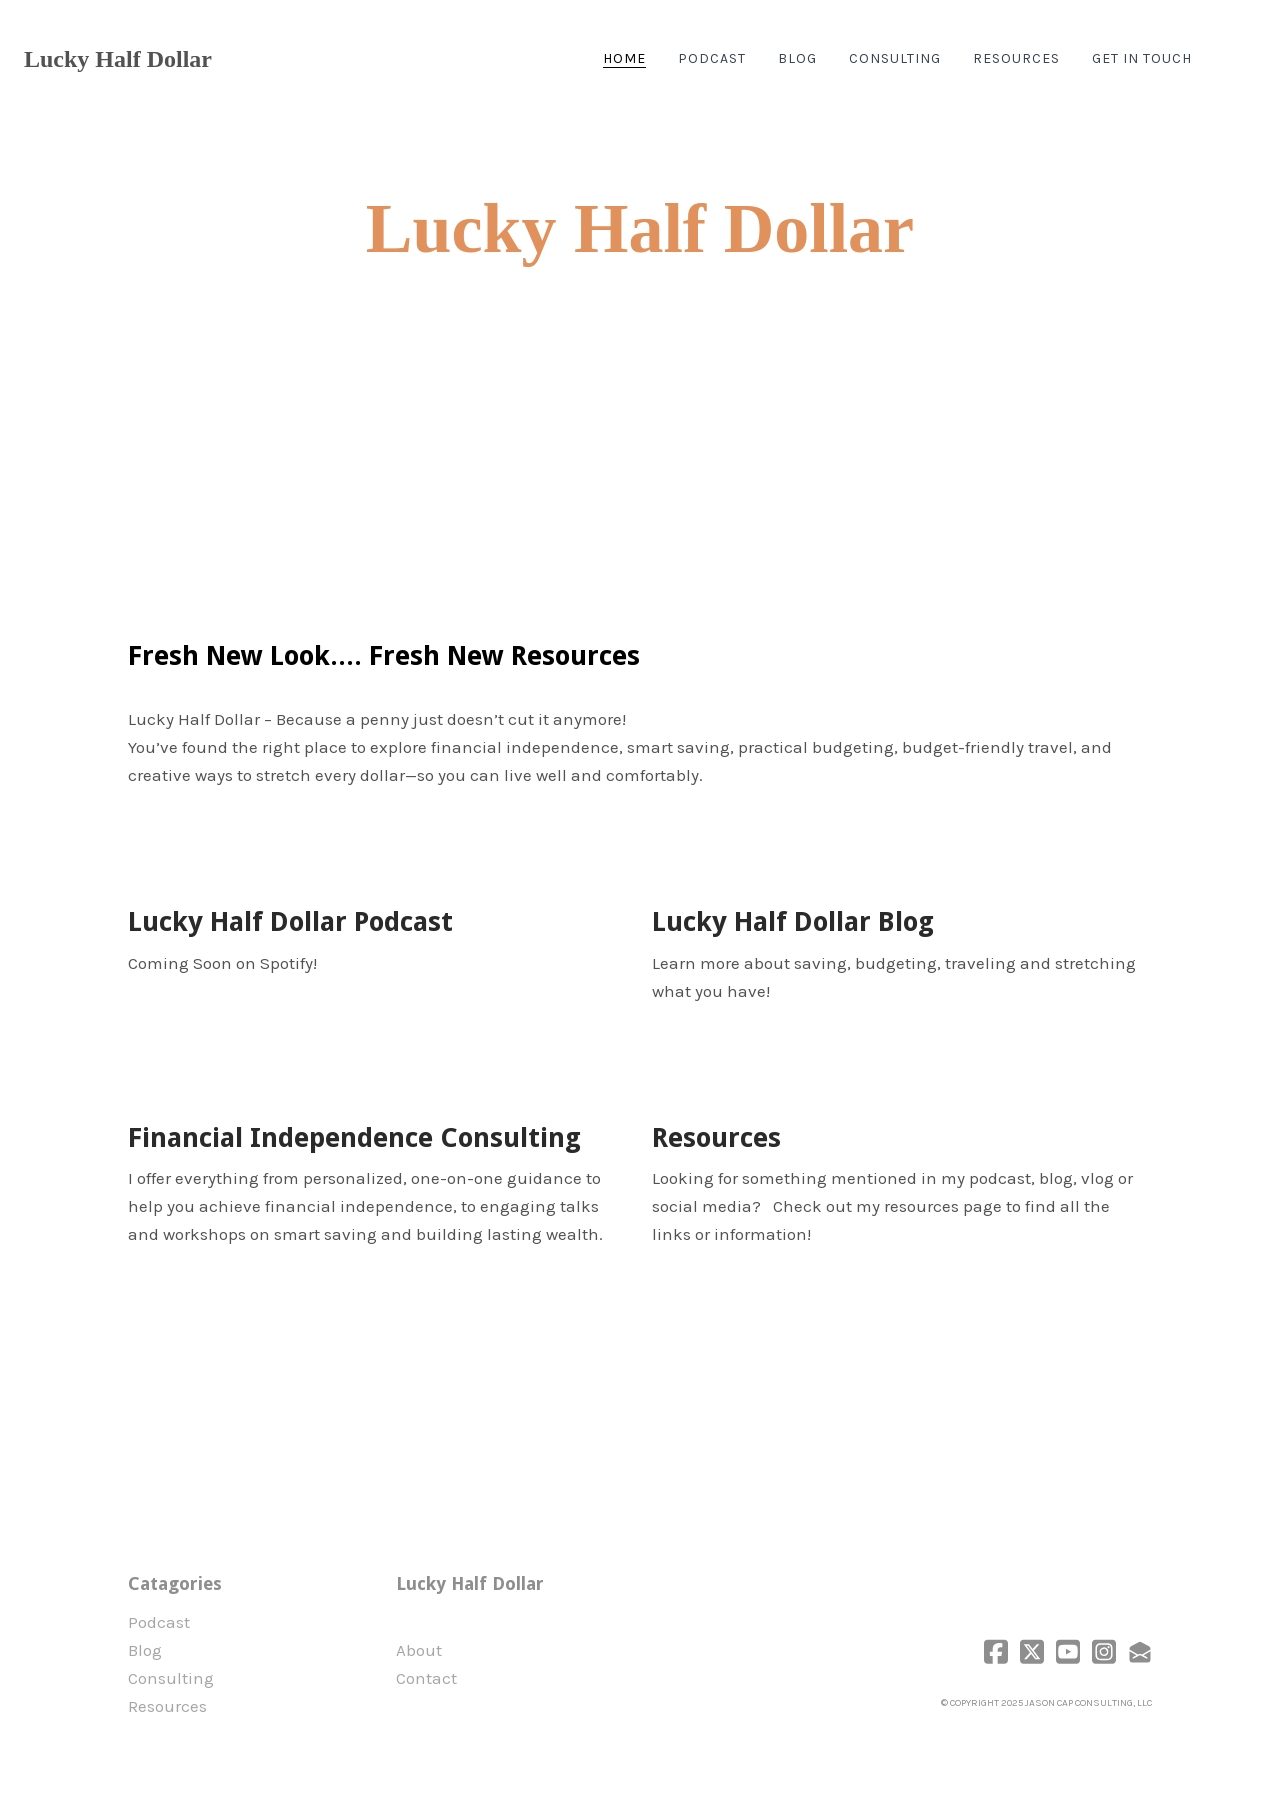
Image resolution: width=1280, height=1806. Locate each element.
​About (419, 1650)
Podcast (159, 1622)
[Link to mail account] (1140, 1651)
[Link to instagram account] (1104, 1651)
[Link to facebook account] (996, 1651)
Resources (167, 1706)
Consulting (171, 1678)
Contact (426, 1678)
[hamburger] (236, 59)
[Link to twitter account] (1032, 1651)
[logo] (118, 59)
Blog (145, 1650)
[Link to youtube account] (1068, 1651)
